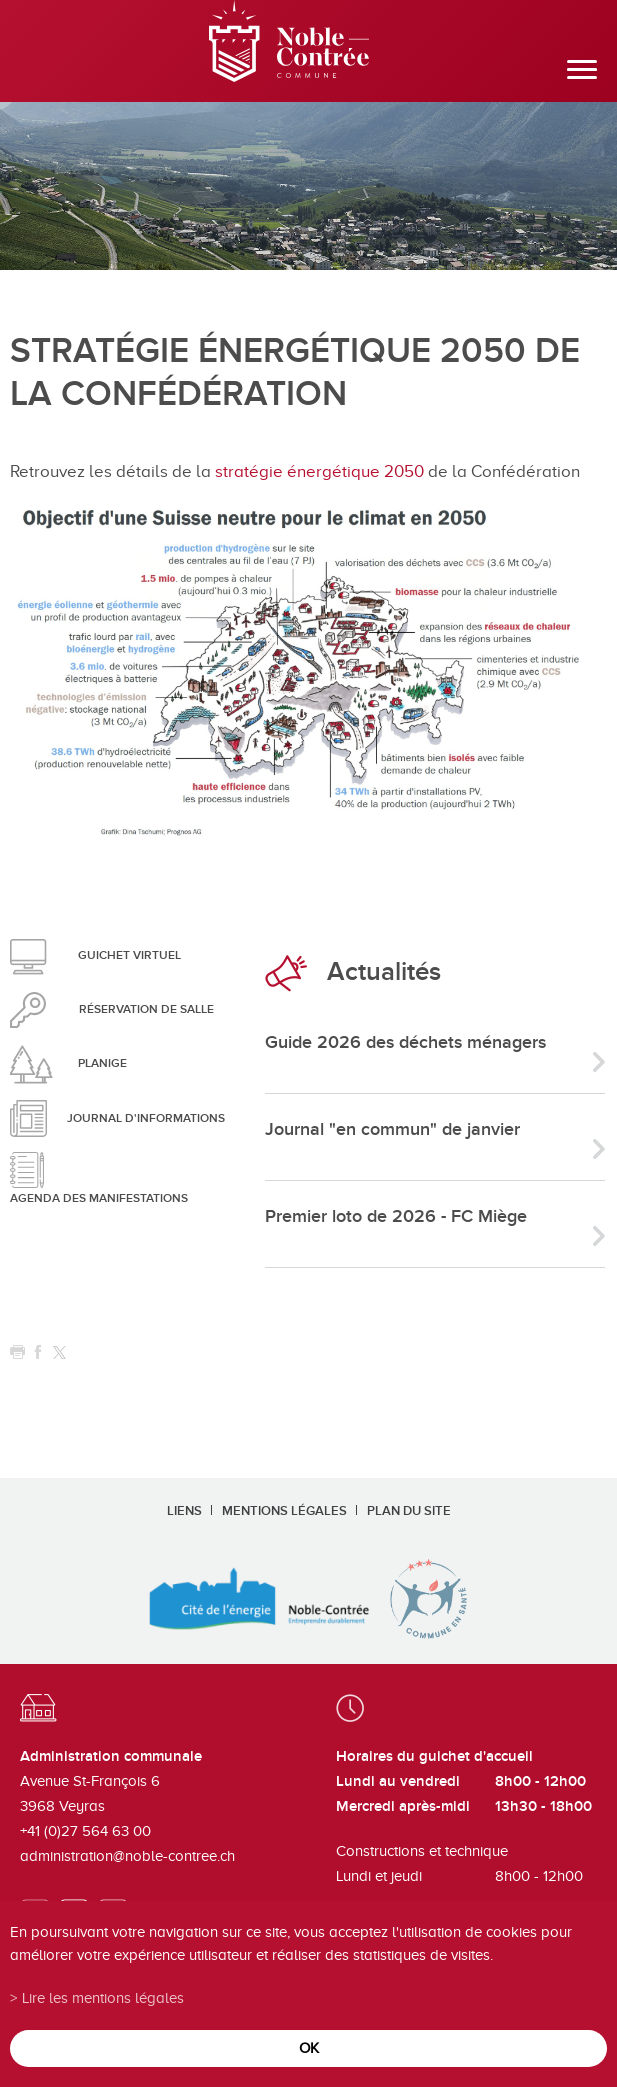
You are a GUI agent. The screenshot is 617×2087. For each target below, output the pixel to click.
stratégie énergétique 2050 (319, 471)
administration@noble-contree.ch (127, 1856)
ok (309, 2047)
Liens (184, 1511)
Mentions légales (284, 1511)
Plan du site (409, 1511)
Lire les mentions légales (103, 1997)
